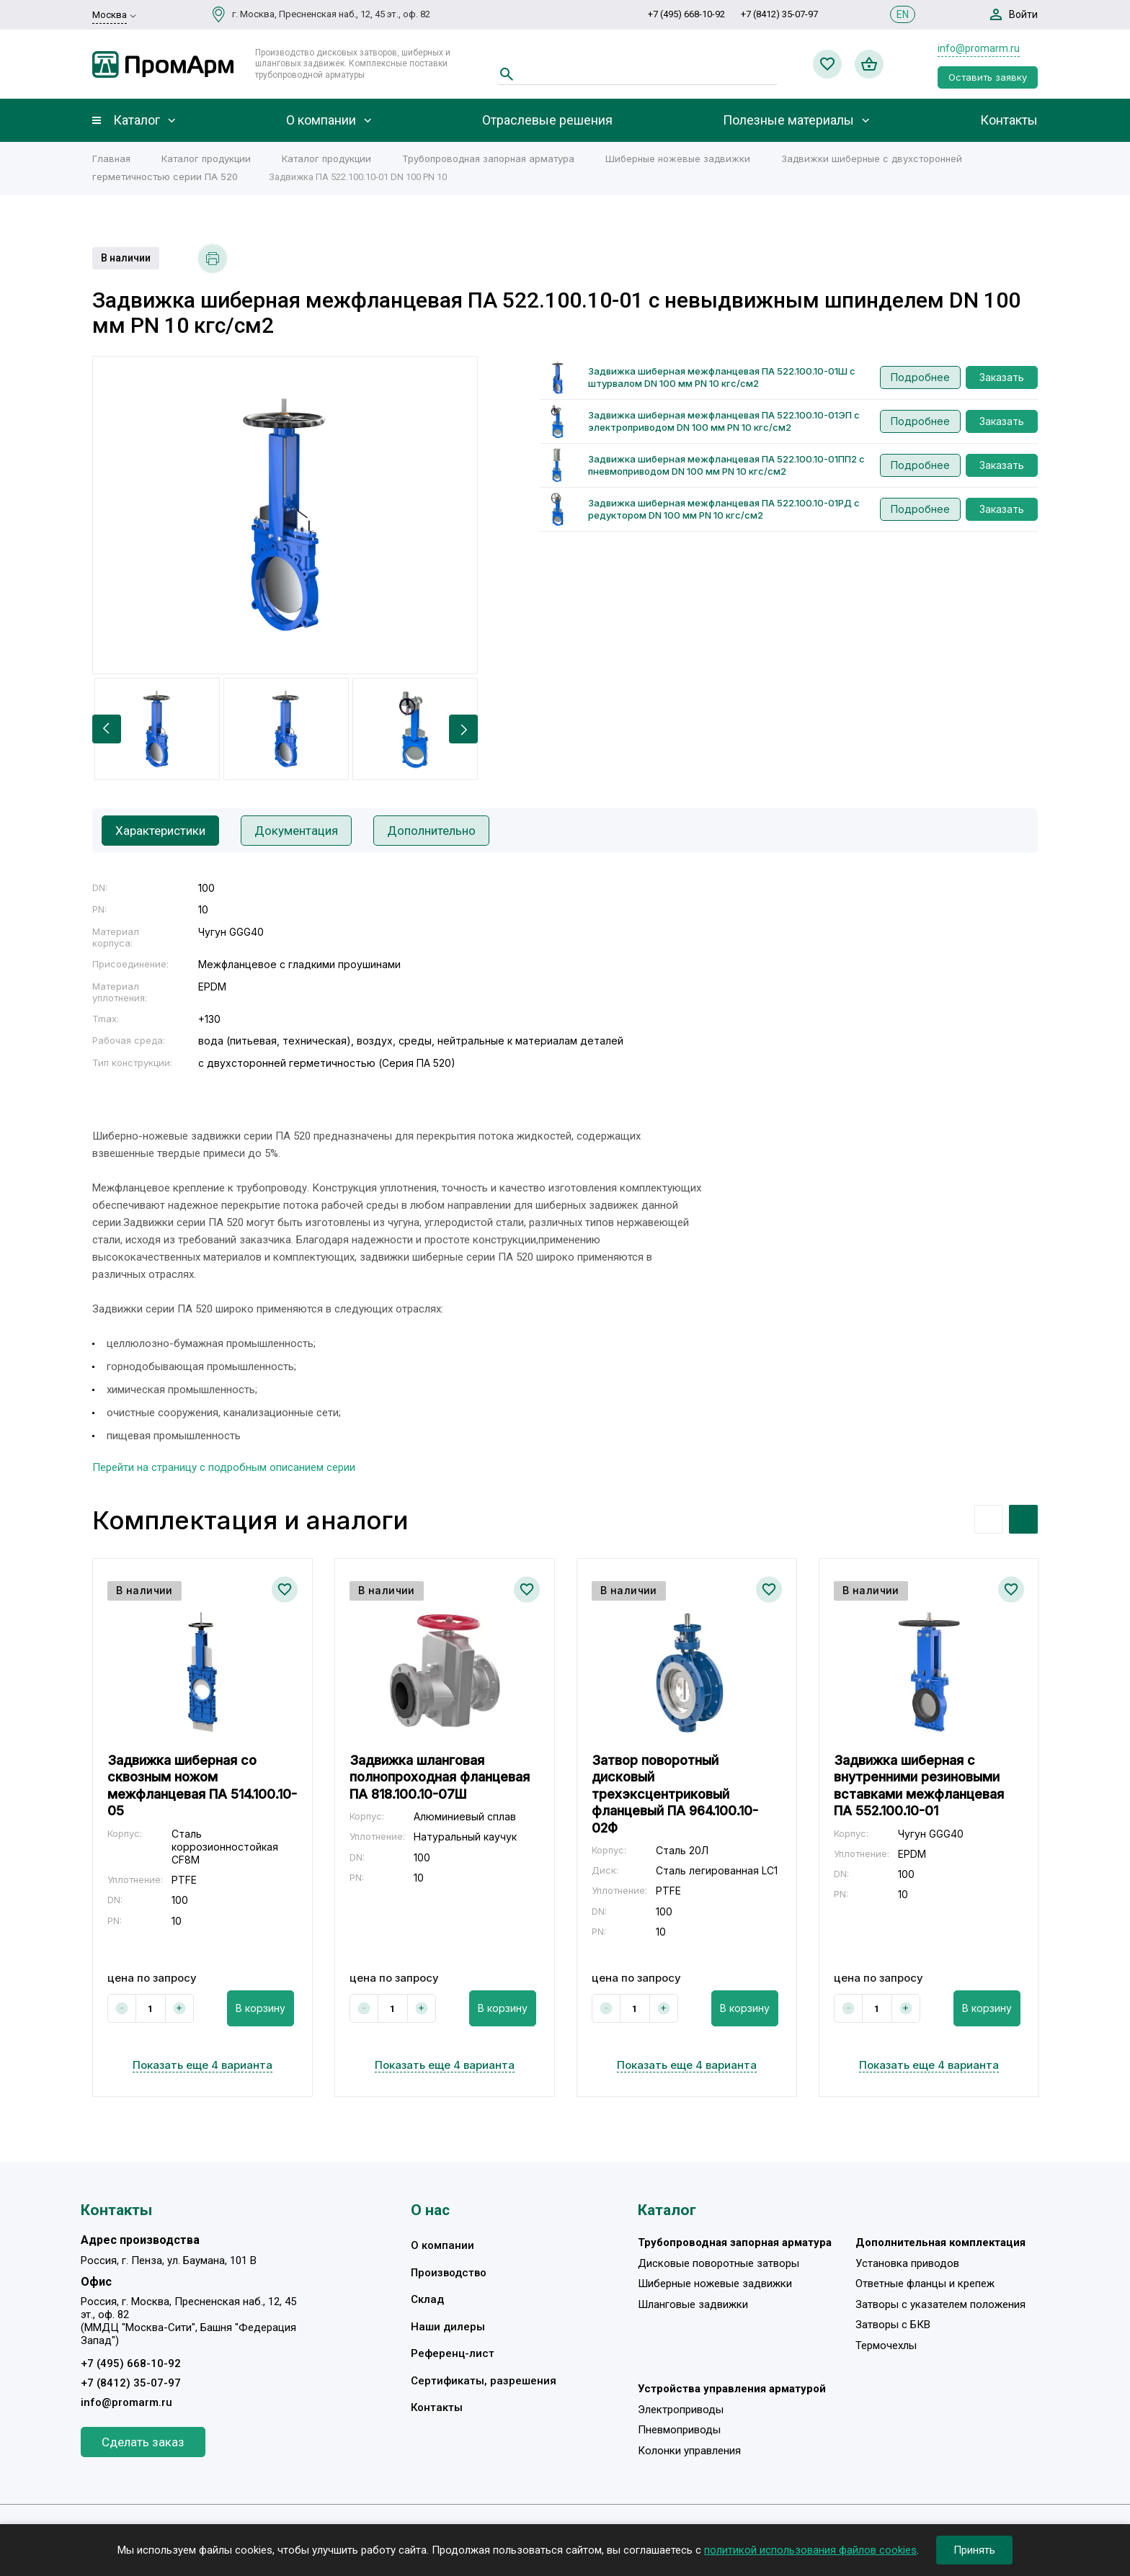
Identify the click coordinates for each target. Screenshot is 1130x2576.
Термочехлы (886, 2345)
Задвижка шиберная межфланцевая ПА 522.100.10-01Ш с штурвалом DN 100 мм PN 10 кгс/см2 (721, 377)
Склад (427, 2299)
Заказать (1001, 377)
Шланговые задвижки (693, 2304)
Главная (111, 158)
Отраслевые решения (547, 120)
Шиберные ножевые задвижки (677, 158)
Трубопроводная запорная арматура (488, 158)
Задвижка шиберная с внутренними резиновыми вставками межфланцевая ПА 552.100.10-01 (919, 1785)
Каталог (136, 120)
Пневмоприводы (679, 2429)
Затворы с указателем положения (940, 2304)
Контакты (1009, 120)
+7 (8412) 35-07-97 (779, 14)
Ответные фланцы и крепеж (925, 2283)
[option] (285, 515)
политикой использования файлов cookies (810, 2550)
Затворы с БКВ (892, 2324)
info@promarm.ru (979, 48)
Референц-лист (452, 2353)
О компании (321, 120)
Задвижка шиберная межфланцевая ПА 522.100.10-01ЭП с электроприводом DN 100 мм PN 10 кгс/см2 (724, 421)
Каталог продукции (206, 158)
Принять (974, 2550)
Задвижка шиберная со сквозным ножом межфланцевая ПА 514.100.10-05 (202, 1785)
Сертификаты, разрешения (483, 2380)
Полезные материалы (788, 120)
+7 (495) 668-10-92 (686, 14)
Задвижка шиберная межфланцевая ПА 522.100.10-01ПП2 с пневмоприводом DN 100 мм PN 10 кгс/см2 (726, 465)
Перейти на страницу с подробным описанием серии (223, 1467)
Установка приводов (907, 2263)
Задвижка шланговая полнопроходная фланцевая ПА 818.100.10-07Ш (440, 1777)
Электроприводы (681, 2409)
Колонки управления (689, 2450)
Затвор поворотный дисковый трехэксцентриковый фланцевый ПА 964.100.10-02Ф (675, 1794)
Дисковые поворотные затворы (718, 2263)
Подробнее (920, 377)
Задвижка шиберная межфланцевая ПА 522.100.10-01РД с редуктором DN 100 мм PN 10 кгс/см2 (724, 509)
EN (903, 14)
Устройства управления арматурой (732, 2388)
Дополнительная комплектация (940, 2242)
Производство (448, 2272)
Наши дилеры (448, 2326)
